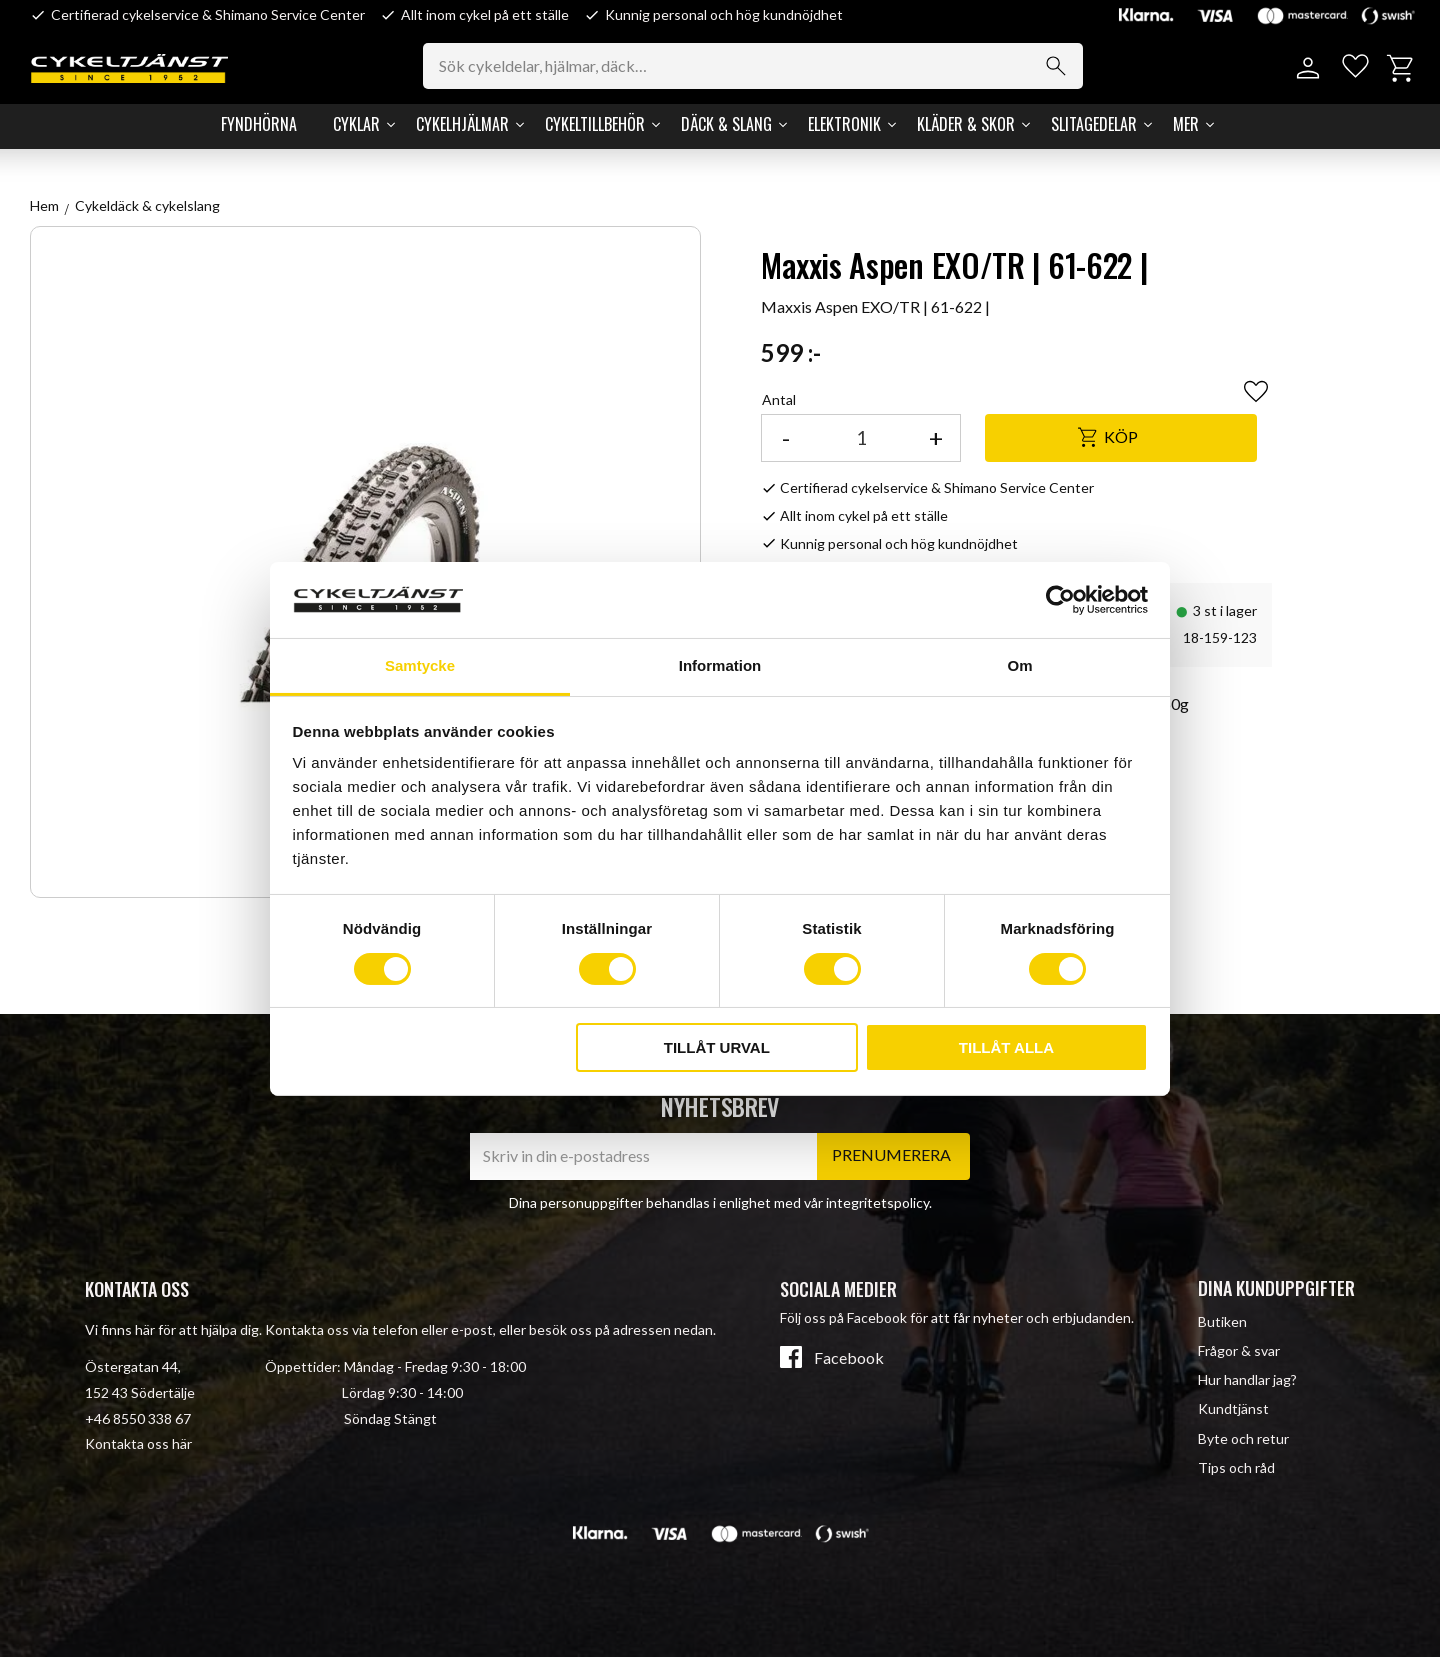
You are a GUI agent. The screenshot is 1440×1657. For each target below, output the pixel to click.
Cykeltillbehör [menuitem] (595, 124)
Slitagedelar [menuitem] (1094, 124)
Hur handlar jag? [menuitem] (1247, 1379)
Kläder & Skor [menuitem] (966, 124)
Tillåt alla (1006, 1047)
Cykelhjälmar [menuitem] (462, 124)
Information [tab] (720, 665)
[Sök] (1062, 66)
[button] (1352, 68)
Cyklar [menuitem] (356, 124)
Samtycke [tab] (420, 665)
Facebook (849, 1358)
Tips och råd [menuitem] (1236, 1467)
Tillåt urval (717, 1047)
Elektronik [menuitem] (844, 124)
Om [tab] (1019, 665)
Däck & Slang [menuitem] (726, 124)
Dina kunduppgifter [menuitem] (1276, 1288)
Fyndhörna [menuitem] (259, 124)
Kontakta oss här (138, 1443)
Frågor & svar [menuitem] (1239, 1350)
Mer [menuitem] (1186, 124)
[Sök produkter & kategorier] (760, 66)
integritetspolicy (877, 1202)
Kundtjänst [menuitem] (1233, 1408)
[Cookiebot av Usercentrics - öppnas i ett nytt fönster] (1060, 600)
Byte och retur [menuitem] (1243, 1438)
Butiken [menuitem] (1222, 1321)
